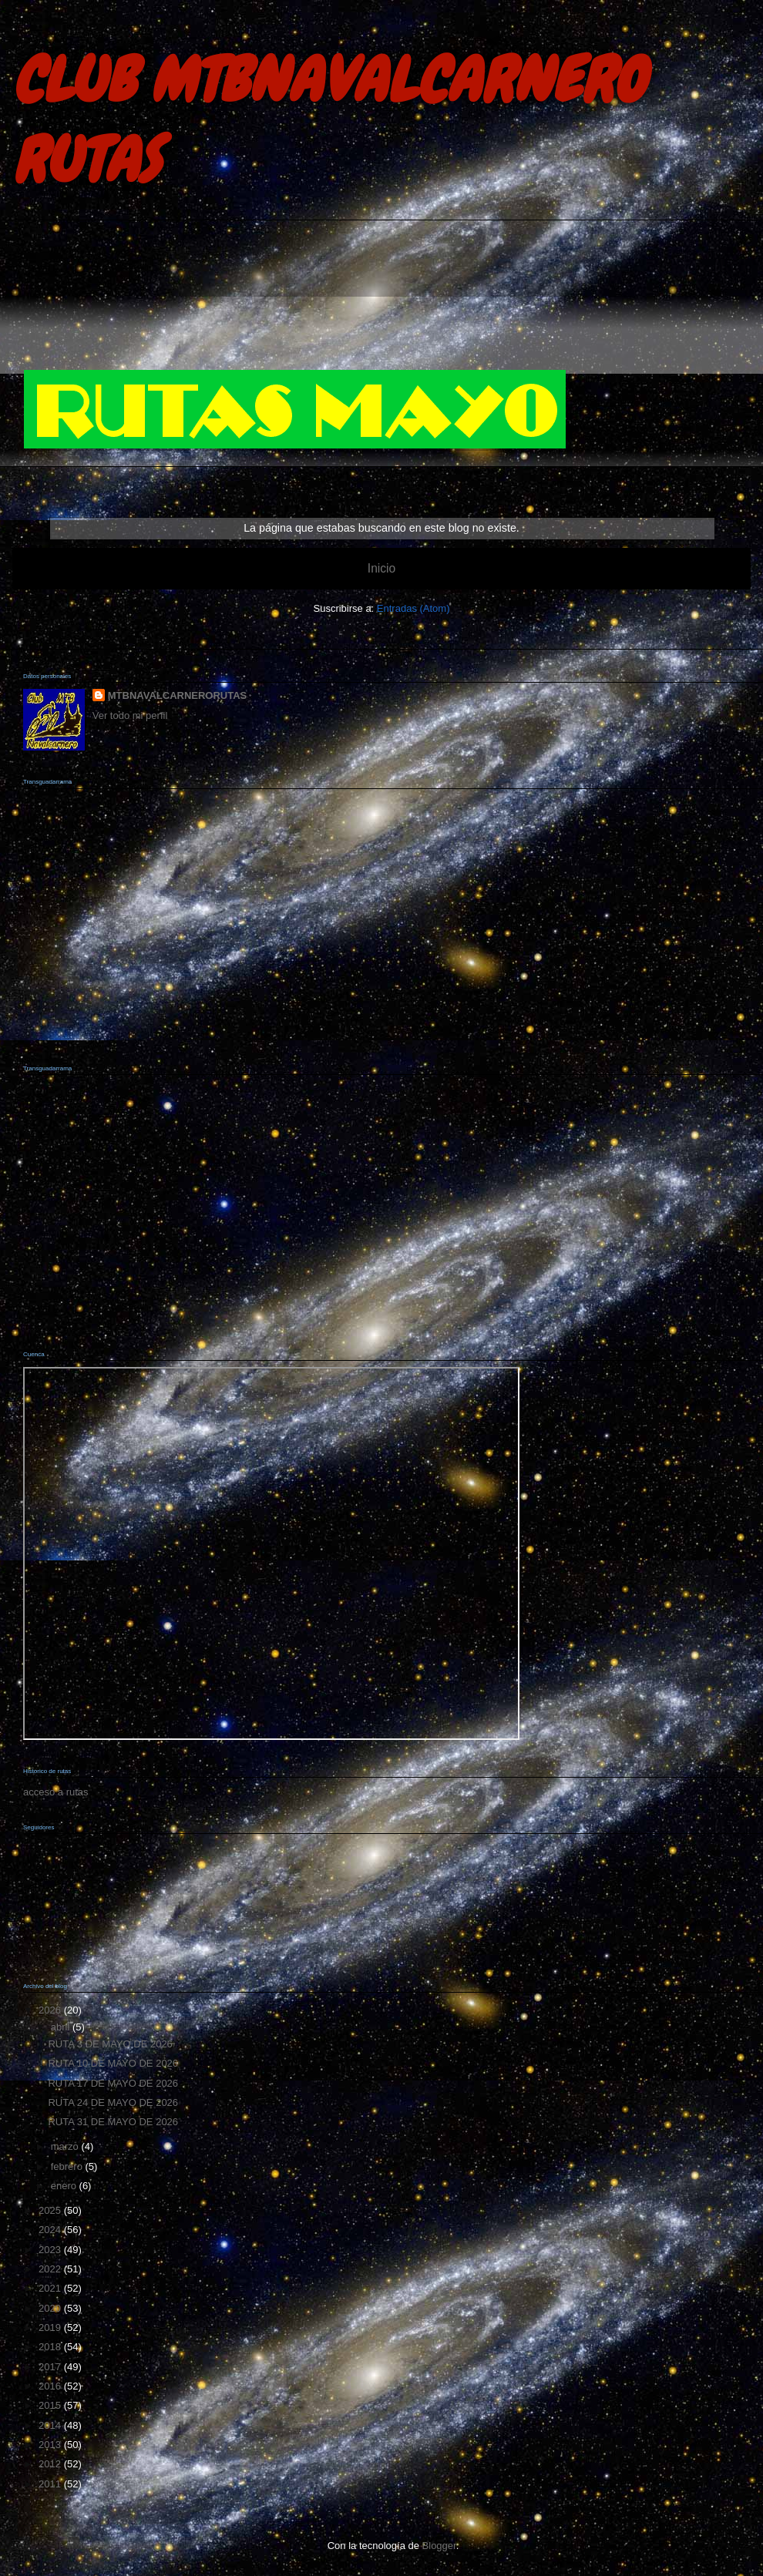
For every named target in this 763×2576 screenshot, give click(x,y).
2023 (51, 2249)
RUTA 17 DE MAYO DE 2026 (113, 2083)
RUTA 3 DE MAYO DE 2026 (110, 2044)
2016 (51, 2386)
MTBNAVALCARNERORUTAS (177, 695)
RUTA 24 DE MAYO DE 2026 (113, 2102)
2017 (51, 2367)
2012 (51, 2464)
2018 (51, 2347)
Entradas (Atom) (413, 608)
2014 (51, 2425)
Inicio (381, 568)
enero (65, 2185)
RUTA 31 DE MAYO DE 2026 (113, 2122)
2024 (51, 2229)
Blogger (439, 2545)
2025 (51, 2210)
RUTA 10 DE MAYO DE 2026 (113, 2063)
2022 (51, 2269)
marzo (66, 2146)
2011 (51, 2484)
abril (61, 2027)
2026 (51, 2010)
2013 (51, 2444)
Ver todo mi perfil (130, 715)
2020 (51, 2308)
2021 (51, 2288)
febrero (68, 2166)
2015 (51, 2405)
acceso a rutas (56, 1792)
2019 (51, 2327)
